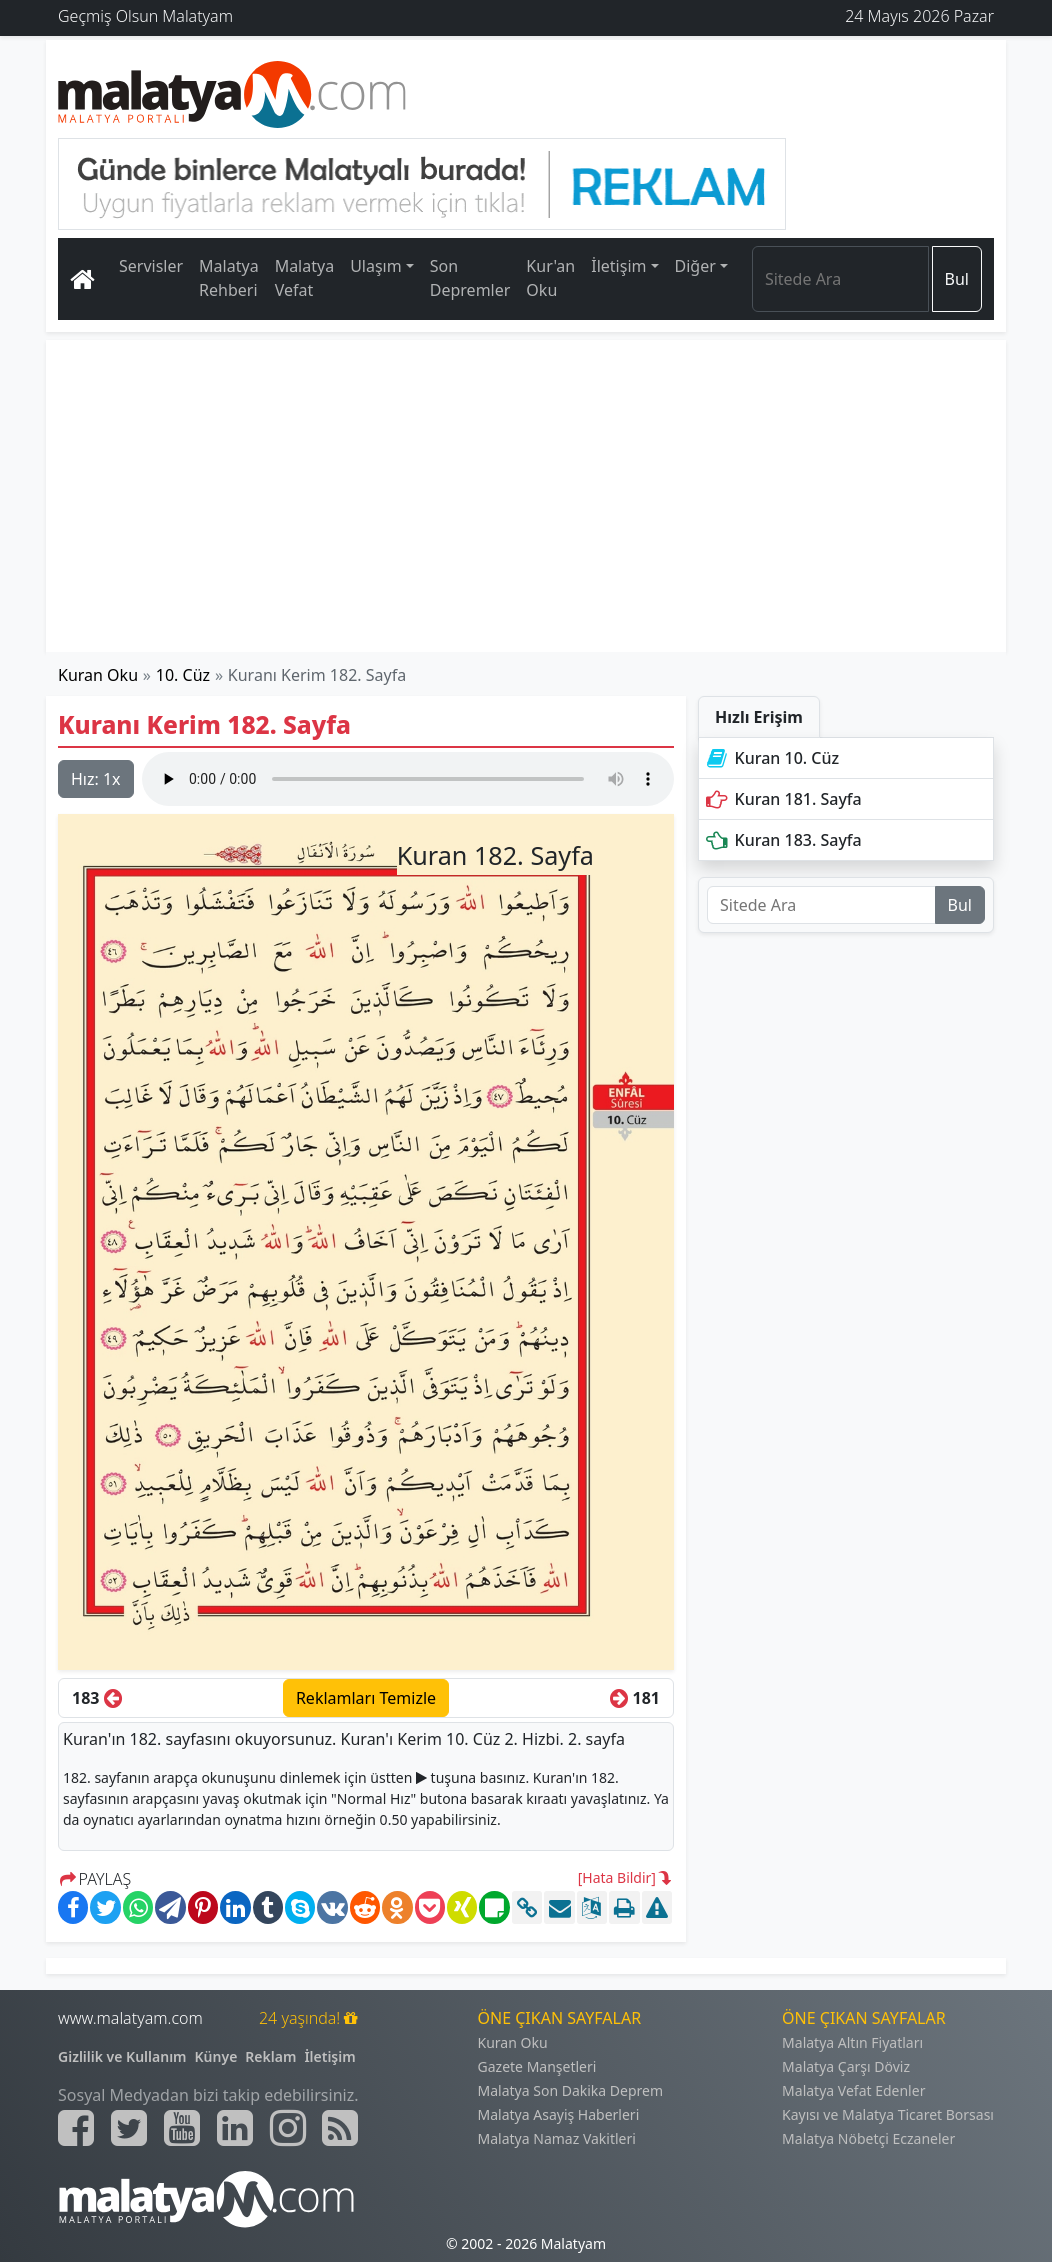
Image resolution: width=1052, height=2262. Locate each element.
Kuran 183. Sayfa (782, 840)
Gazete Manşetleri (537, 2066)
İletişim (329, 2056)
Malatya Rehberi (229, 278)
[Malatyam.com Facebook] (76, 2128)
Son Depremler (470, 278)
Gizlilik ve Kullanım (122, 2056)
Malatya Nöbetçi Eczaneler (868, 2138)
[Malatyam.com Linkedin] (235, 2128)
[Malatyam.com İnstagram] (288, 2128)
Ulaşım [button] (376, 266)
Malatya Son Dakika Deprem (571, 2090)
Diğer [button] (695, 266)
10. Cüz (183, 675)
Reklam (270, 2056)
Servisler (151, 266)
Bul (957, 279)
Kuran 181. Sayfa (782, 799)
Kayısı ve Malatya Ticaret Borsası (888, 2114)
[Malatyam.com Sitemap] (340, 2128)
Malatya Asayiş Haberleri (559, 2114)
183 (97, 1698)
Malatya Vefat (305, 278)
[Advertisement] (526, 496)
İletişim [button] (618, 266)
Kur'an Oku (550, 278)
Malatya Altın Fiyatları (852, 2042)
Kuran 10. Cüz (771, 758)
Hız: (96, 779)
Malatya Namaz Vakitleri (557, 2138)
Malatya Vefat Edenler (853, 2090)
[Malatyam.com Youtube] (182, 2128)
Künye (216, 2056)
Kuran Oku (98, 675)
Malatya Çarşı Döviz (846, 2066)
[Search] (840, 279)
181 (635, 1698)
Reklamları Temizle (366, 1698)
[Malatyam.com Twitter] (129, 2128)
